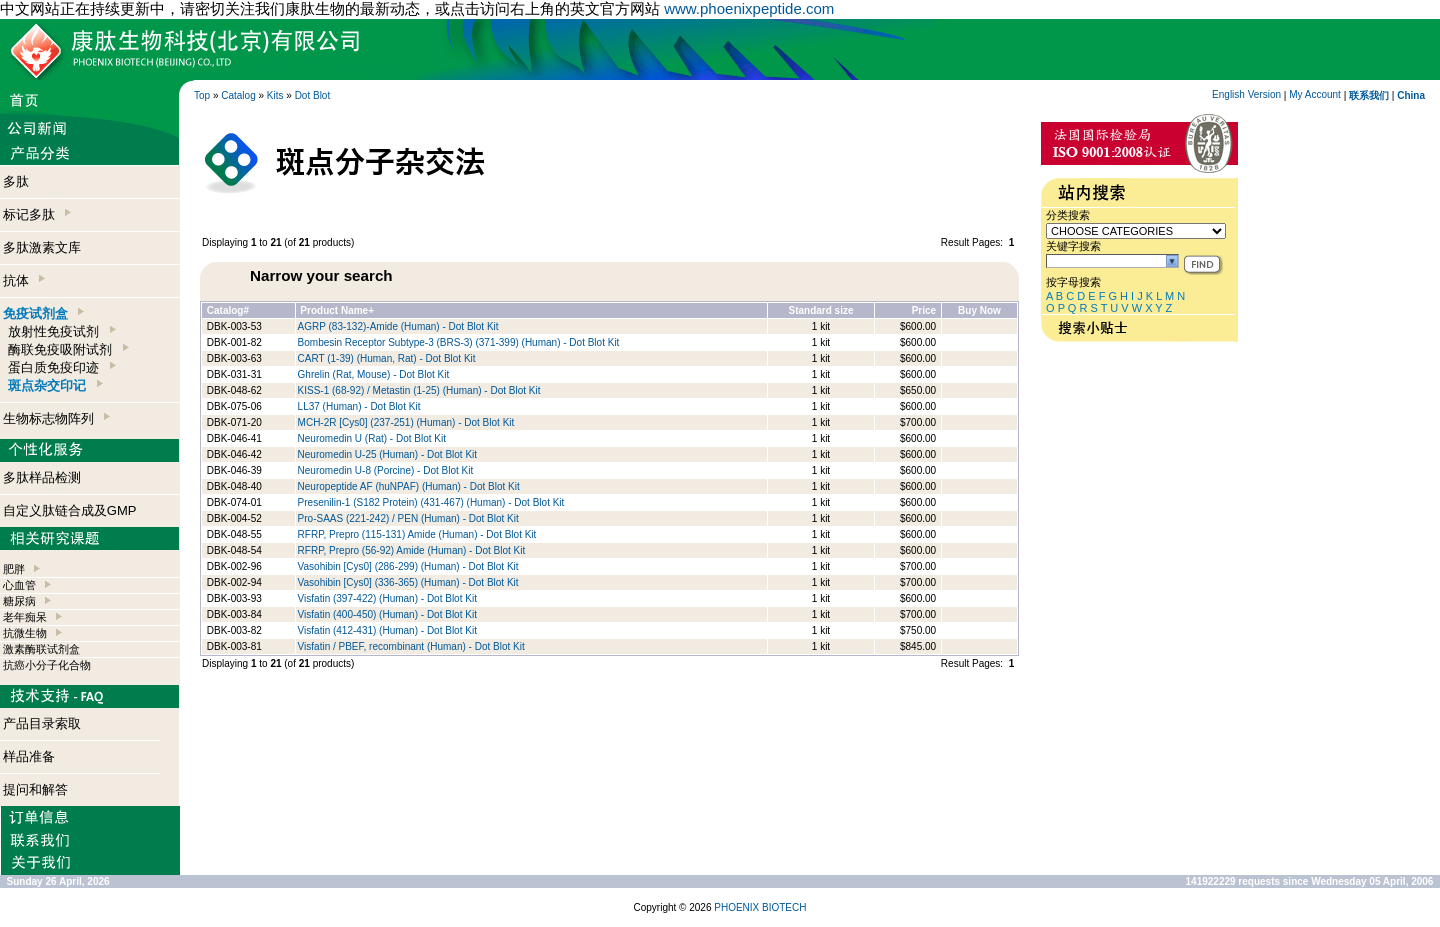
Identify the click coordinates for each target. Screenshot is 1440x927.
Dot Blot (313, 95)
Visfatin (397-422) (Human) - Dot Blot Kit (387, 598)
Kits (275, 95)
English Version (1246, 94)
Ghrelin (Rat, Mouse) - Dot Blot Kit (374, 374)
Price (924, 310)
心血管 (19, 585)
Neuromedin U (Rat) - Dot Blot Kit (372, 438)
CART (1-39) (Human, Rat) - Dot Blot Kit (387, 358)
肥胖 (14, 569)
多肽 (16, 181)
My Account (1315, 94)
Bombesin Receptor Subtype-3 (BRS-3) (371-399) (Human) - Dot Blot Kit (459, 342)
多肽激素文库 (42, 247)
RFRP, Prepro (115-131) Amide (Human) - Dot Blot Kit (417, 534)
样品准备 (29, 756)
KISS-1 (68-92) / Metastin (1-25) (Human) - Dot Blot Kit (419, 390)
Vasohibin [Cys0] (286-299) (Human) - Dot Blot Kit (408, 566)
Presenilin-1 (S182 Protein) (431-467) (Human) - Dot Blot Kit (431, 502)
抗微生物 (25, 633)
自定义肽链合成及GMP (70, 510)
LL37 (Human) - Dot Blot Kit (359, 406)
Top (202, 95)
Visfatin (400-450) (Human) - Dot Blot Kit (387, 614)
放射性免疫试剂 (61, 331)
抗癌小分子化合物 (47, 665)
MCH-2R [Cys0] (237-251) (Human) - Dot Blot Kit (406, 422)
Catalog (238, 95)
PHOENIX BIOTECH (760, 907)
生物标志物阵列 (56, 418)
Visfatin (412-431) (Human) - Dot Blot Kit (387, 630)
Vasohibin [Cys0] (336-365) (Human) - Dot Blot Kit (408, 582)
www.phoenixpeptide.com (749, 8)
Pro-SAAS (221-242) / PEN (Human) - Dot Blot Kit (408, 518)
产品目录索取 (42, 723)
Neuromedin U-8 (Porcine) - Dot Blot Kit (386, 470)
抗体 (24, 280)
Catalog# (228, 310)
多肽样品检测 (42, 477)
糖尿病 (19, 601)
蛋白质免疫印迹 (61, 367)
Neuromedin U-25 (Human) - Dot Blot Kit (388, 454)
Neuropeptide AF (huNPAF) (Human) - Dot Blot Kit (409, 486)
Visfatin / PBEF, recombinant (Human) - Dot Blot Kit (411, 646)
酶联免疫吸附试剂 (68, 349)
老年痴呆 (25, 617)
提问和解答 (35, 789)
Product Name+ (337, 310)
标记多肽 (37, 214)
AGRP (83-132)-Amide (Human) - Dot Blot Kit (398, 326)
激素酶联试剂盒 (41, 649)
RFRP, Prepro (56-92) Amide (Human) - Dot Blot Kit (412, 550)
